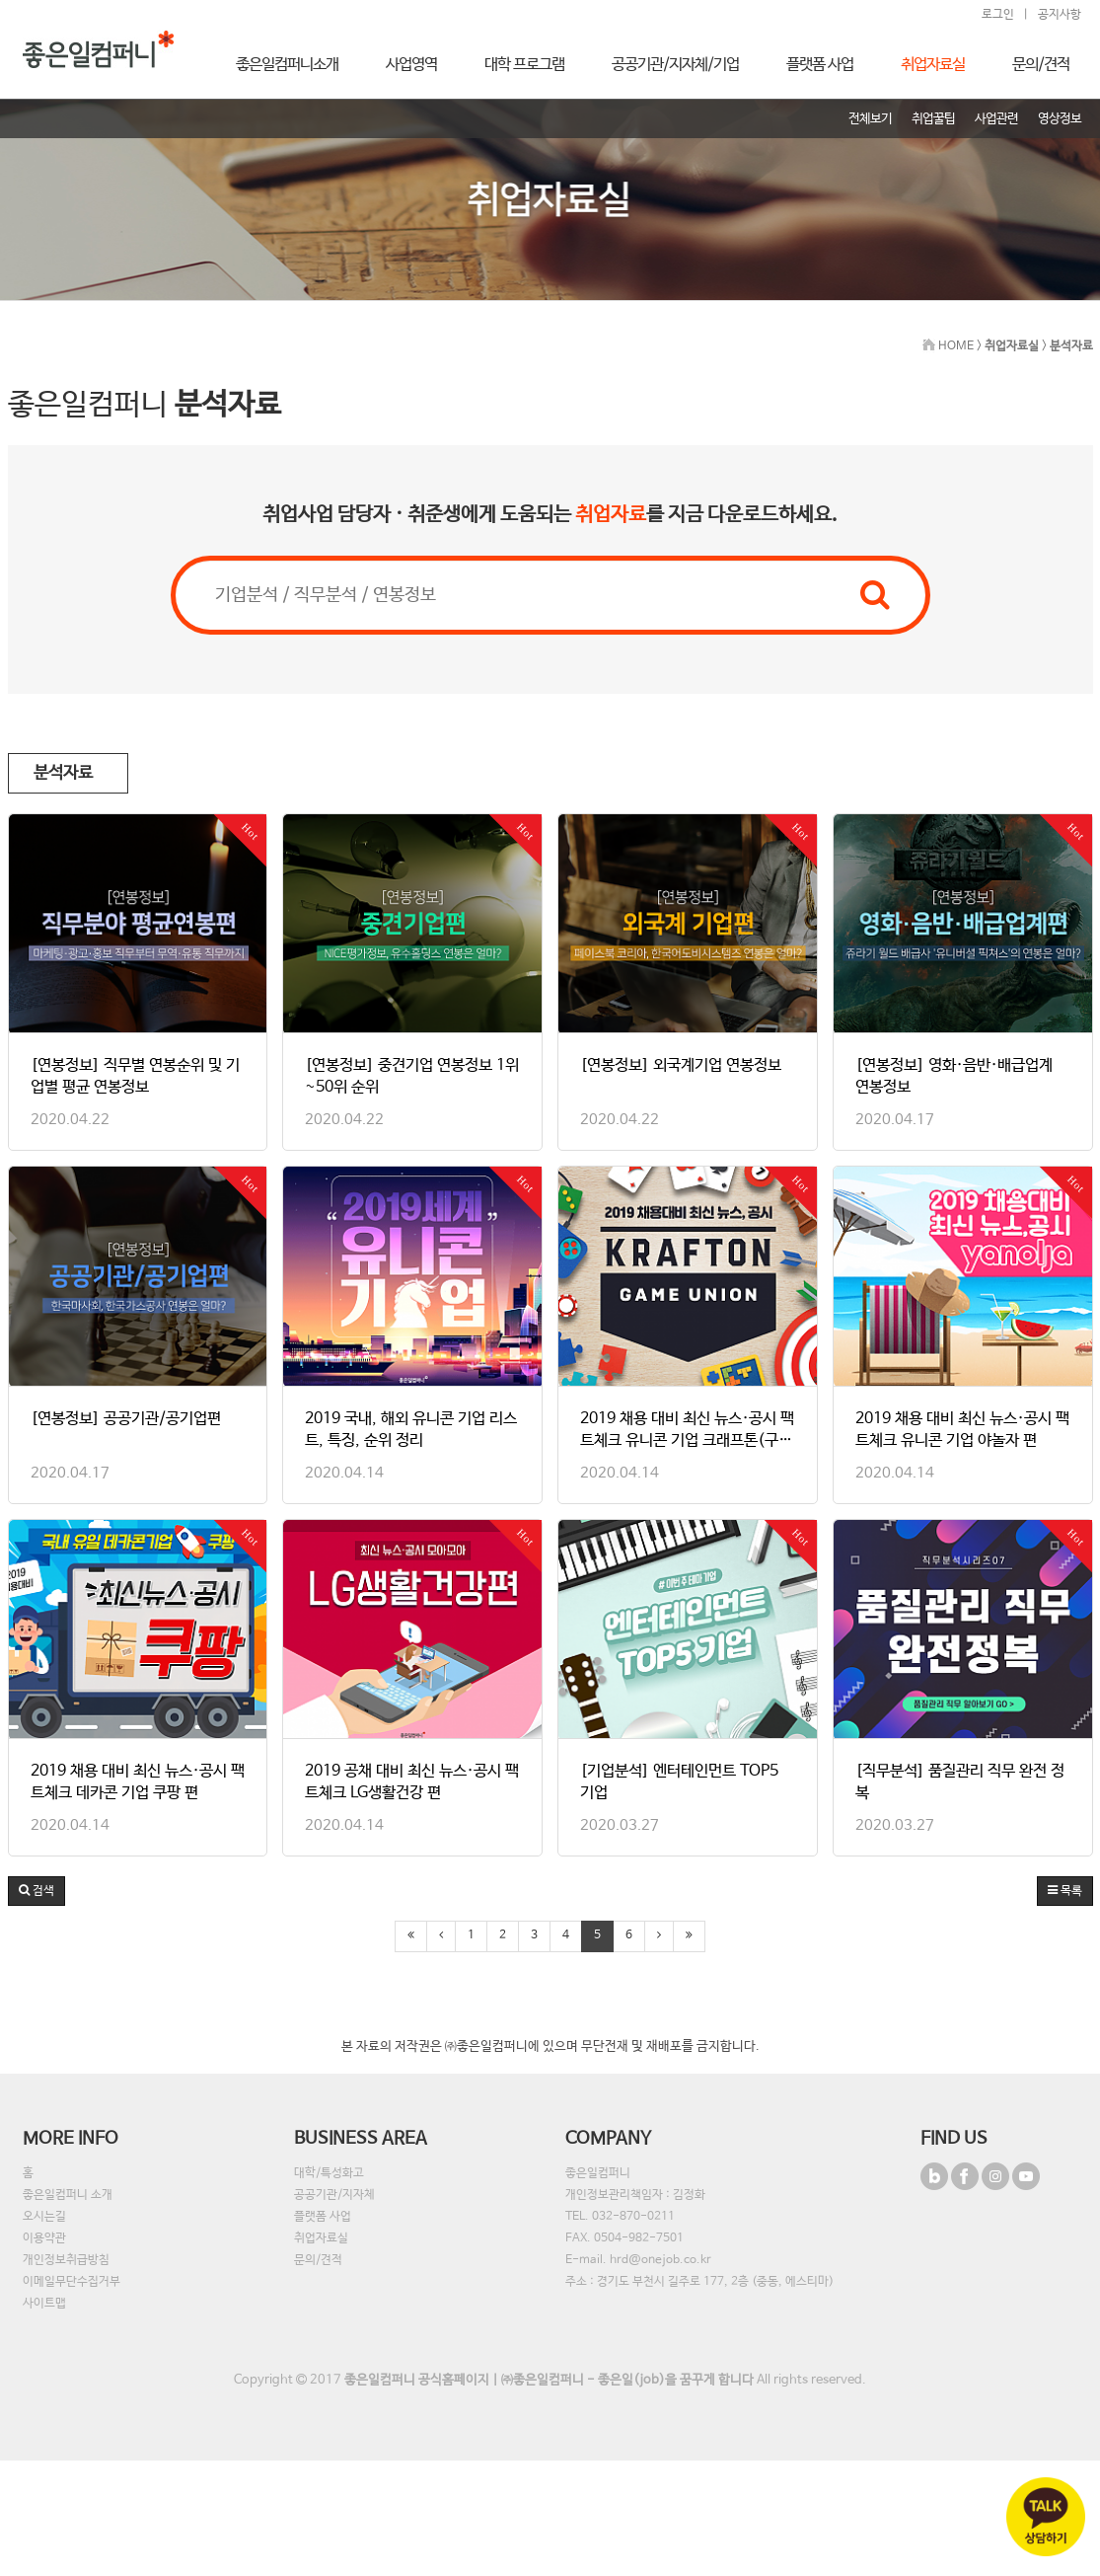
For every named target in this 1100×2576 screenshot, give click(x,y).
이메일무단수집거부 (71, 2282)
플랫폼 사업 (322, 2217)
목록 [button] (1065, 1891)
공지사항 (1059, 15)
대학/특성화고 (329, 2173)
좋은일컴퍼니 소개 (67, 2195)
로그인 (998, 15)
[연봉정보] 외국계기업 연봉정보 (680, 1065)
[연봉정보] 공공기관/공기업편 (126, 1418)
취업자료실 (321, 2238)
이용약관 (44, 2238)
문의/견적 (318, 2260)
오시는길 (44, 2217)
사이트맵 (44, 2304)
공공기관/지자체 (334, 2195)
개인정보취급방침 (66, 2260)
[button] (36, 1891)
